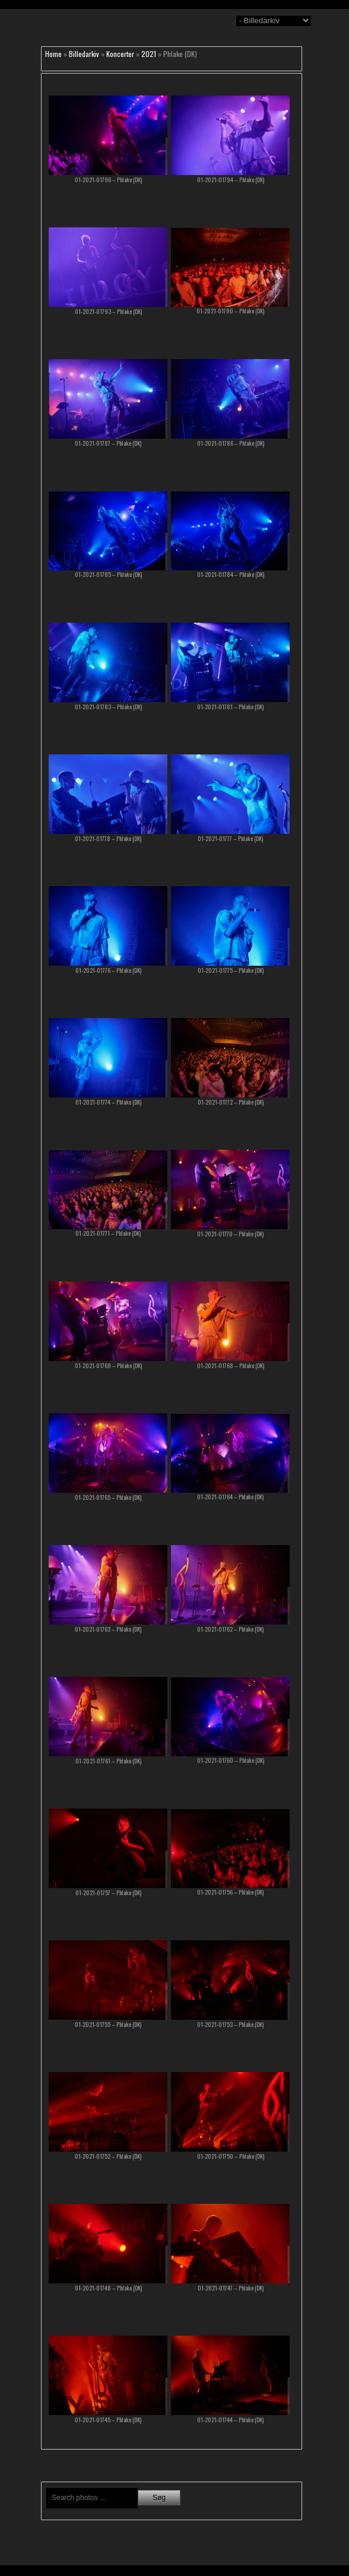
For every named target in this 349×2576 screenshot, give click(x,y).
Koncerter (120, 54)
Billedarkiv (84, 54)
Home (53, 54)
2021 (148, 54)
